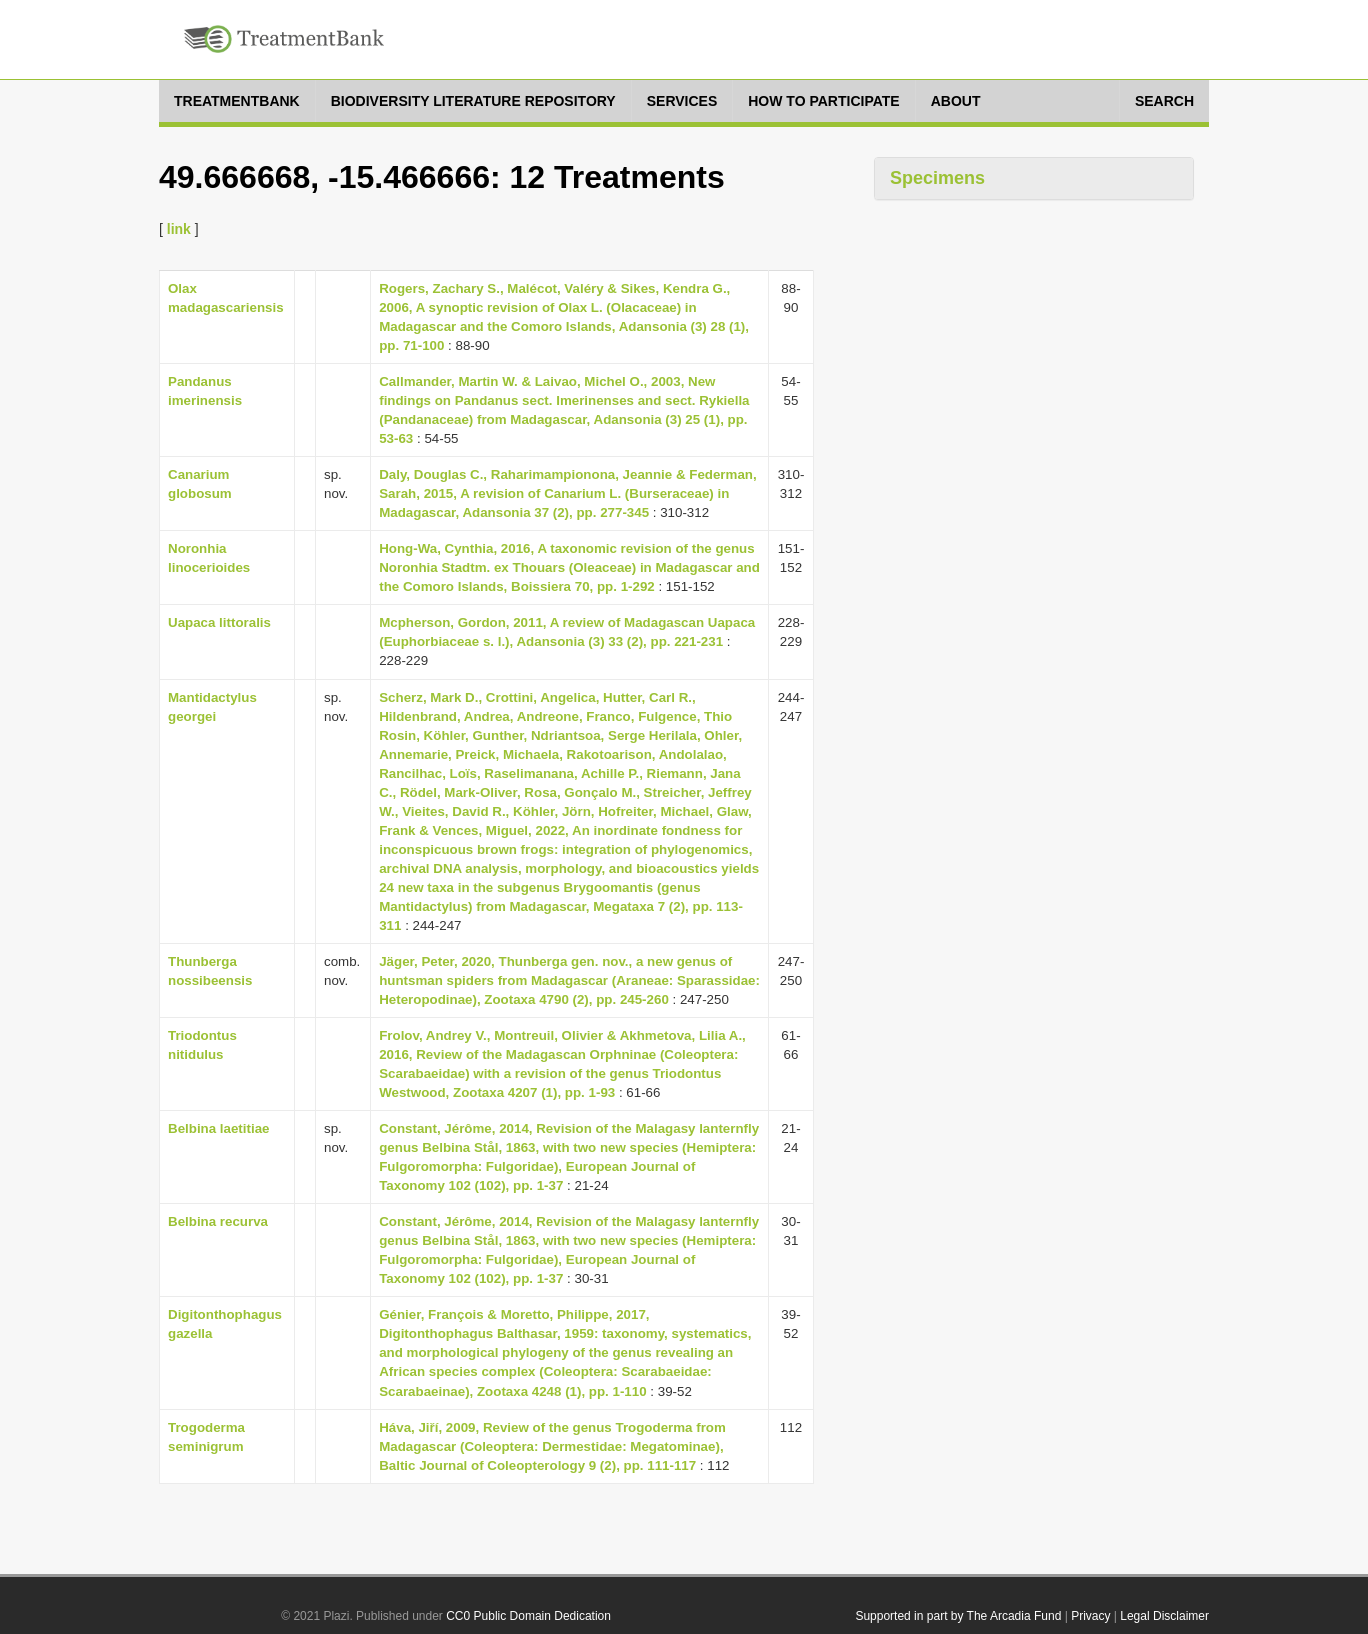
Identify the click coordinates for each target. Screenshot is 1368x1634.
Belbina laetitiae (218, 1128)
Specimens (937, 178)
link (179, 229)
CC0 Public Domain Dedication (528, 1616)
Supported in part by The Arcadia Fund (958, 1616)
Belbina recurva (218, 1221)
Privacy (1090, 1616)
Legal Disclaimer (1164, 1616)
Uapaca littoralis (219, 622)
